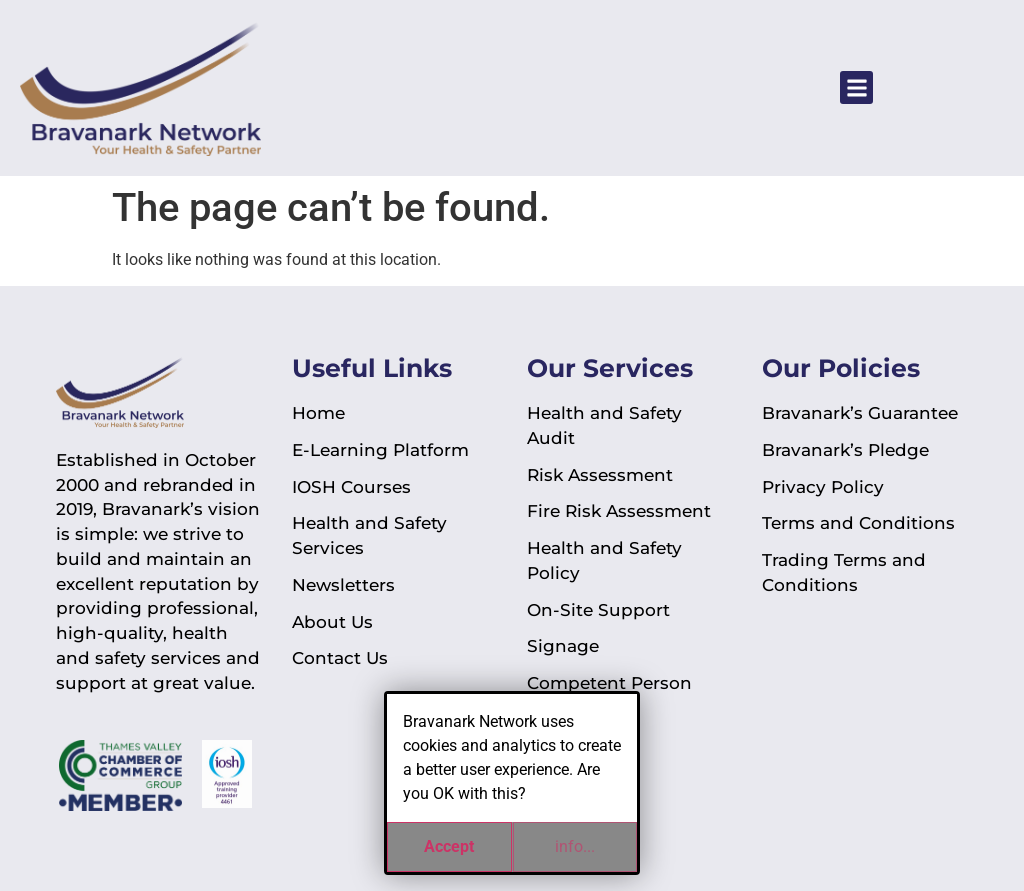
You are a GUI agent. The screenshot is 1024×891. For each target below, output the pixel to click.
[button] (856, 87)
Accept (449, 846)
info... (575, 846)
